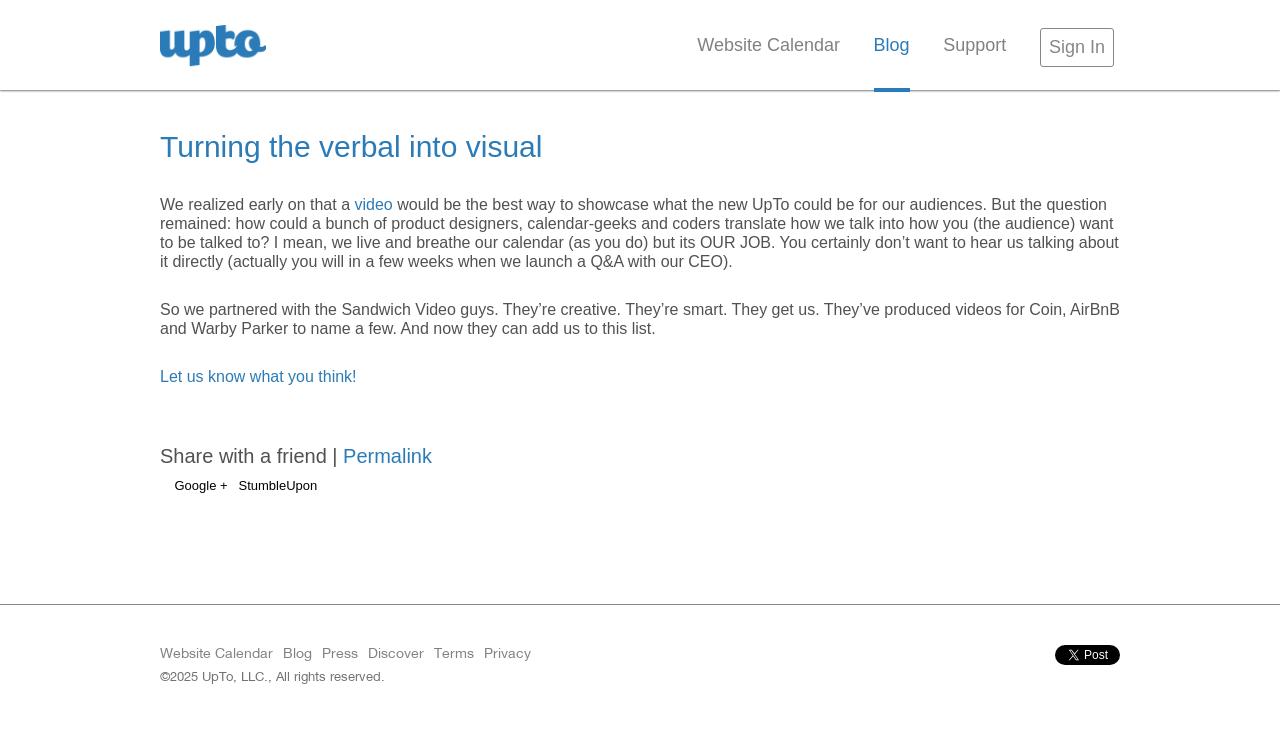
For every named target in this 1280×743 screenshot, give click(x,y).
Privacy (507, 653)
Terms (454, 653)
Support (974, 45)
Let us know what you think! (258, 376)
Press (340, 653)
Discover (396, 653)
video (373, 204)
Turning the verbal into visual (351, 146)
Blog (892, 45)
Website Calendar (768, 45)
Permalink (387, 456)
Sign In (1077, 47)
